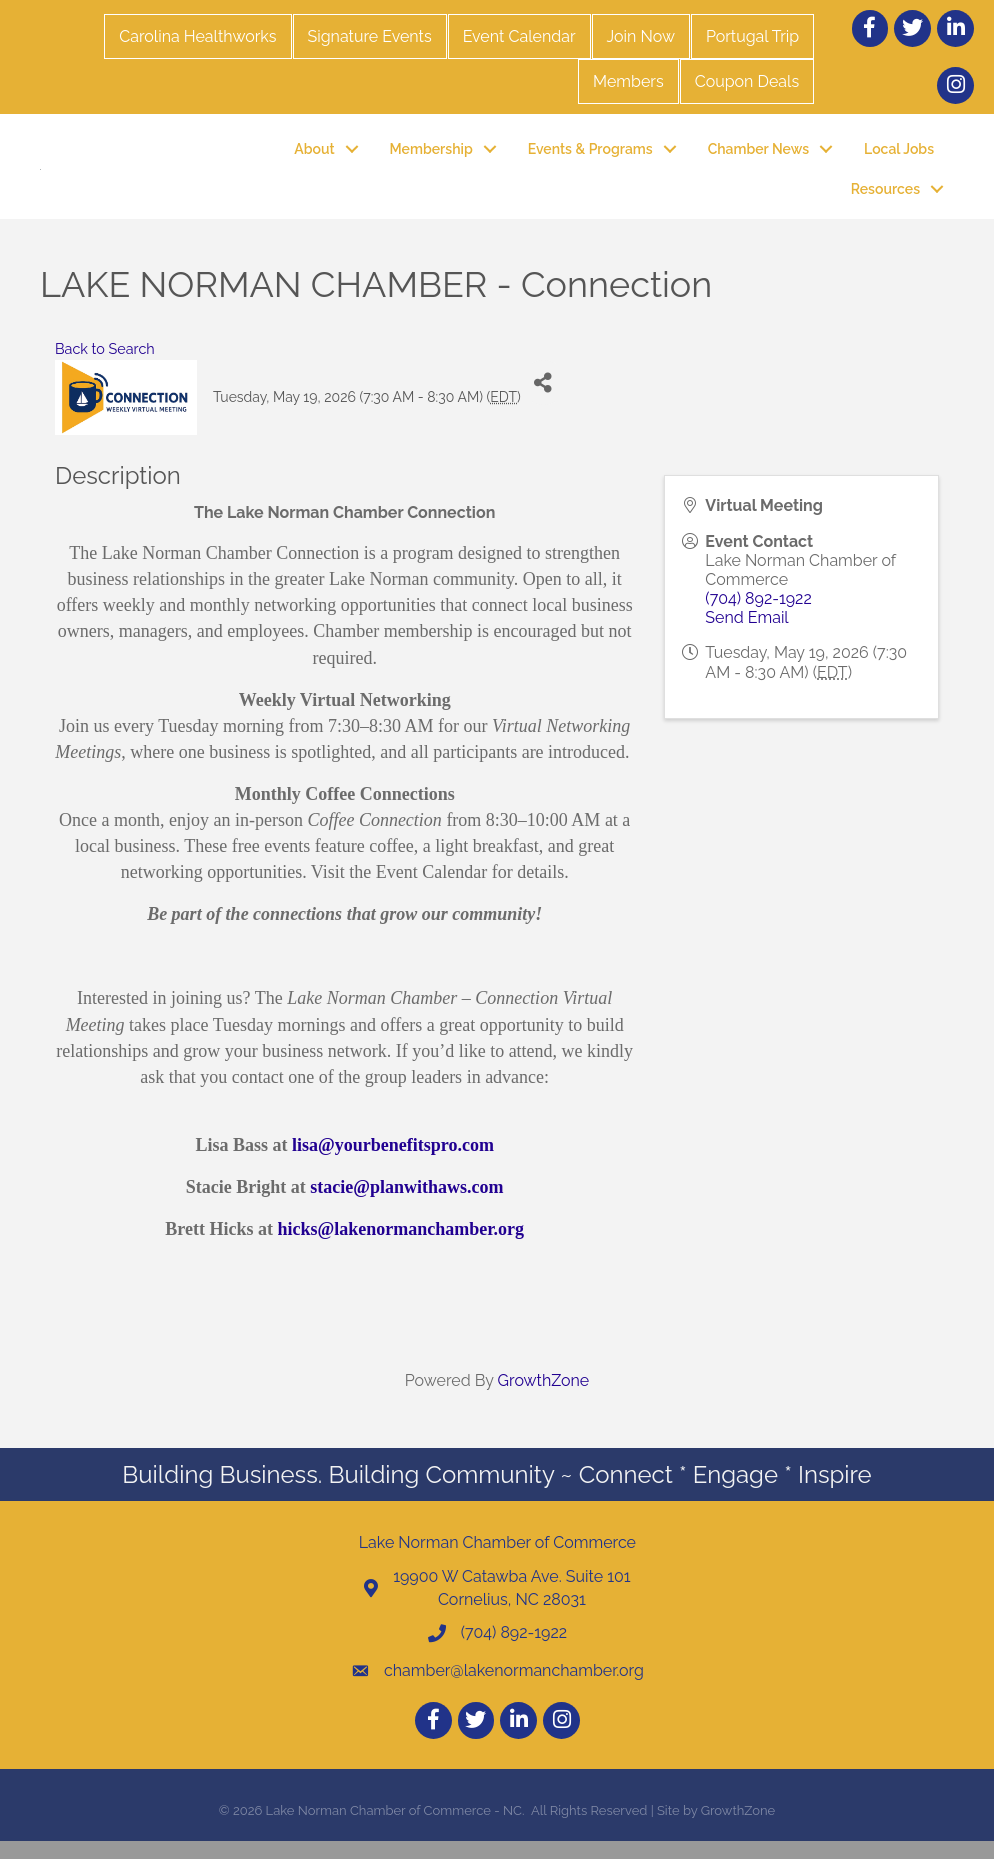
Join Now (641, 36)
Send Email (746, 635)
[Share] (543, 400)
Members (628, 81)
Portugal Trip (752, 36)
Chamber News (758, 157)
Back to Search (105, 366)
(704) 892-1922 (758, 616)
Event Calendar (519, 36)
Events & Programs (590, 157)
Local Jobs (899, 157)
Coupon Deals (747, 81)
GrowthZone (544, 1397)
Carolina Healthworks (197, 36)
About (314, 157)
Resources (885, 198)
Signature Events (370, 36)
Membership (431, 157)
